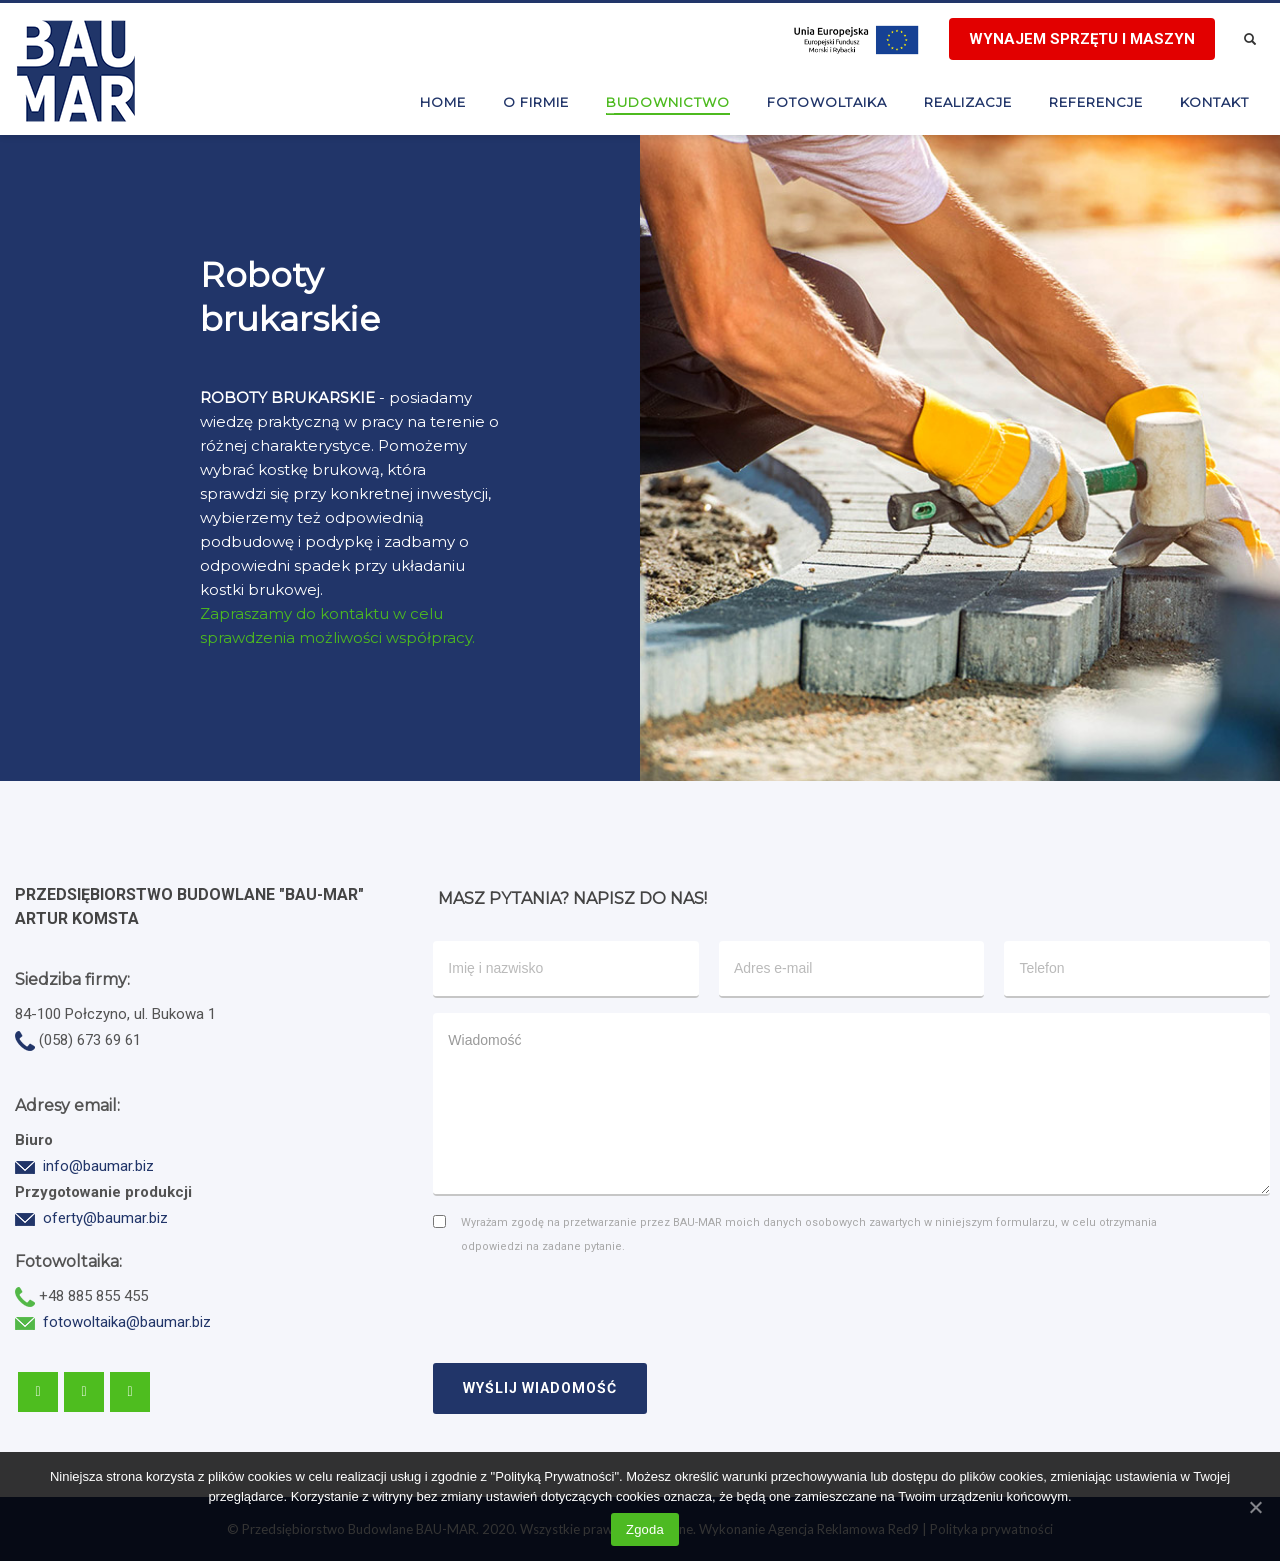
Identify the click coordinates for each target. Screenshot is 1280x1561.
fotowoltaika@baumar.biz (127, 1322)
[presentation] (585, 1303)
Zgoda (645, 1529)
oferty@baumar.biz (105, 1218)
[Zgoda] (1255, 1507)
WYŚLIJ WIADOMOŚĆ (540, 1388)
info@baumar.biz (98, 1166)
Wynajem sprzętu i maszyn (1082, 39)
